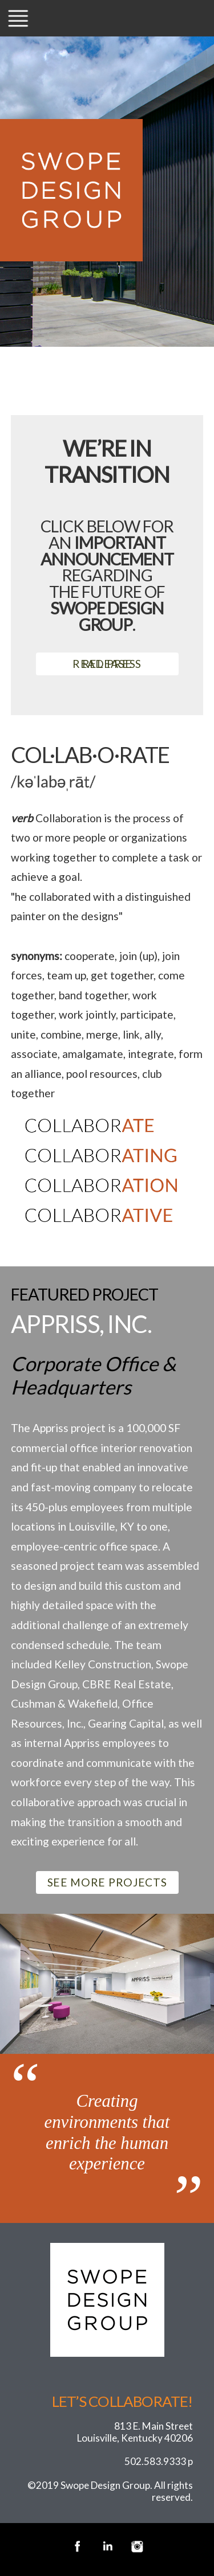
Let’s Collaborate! (122, 2401)
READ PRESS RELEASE (107, 663)
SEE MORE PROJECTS (107, 1882)
